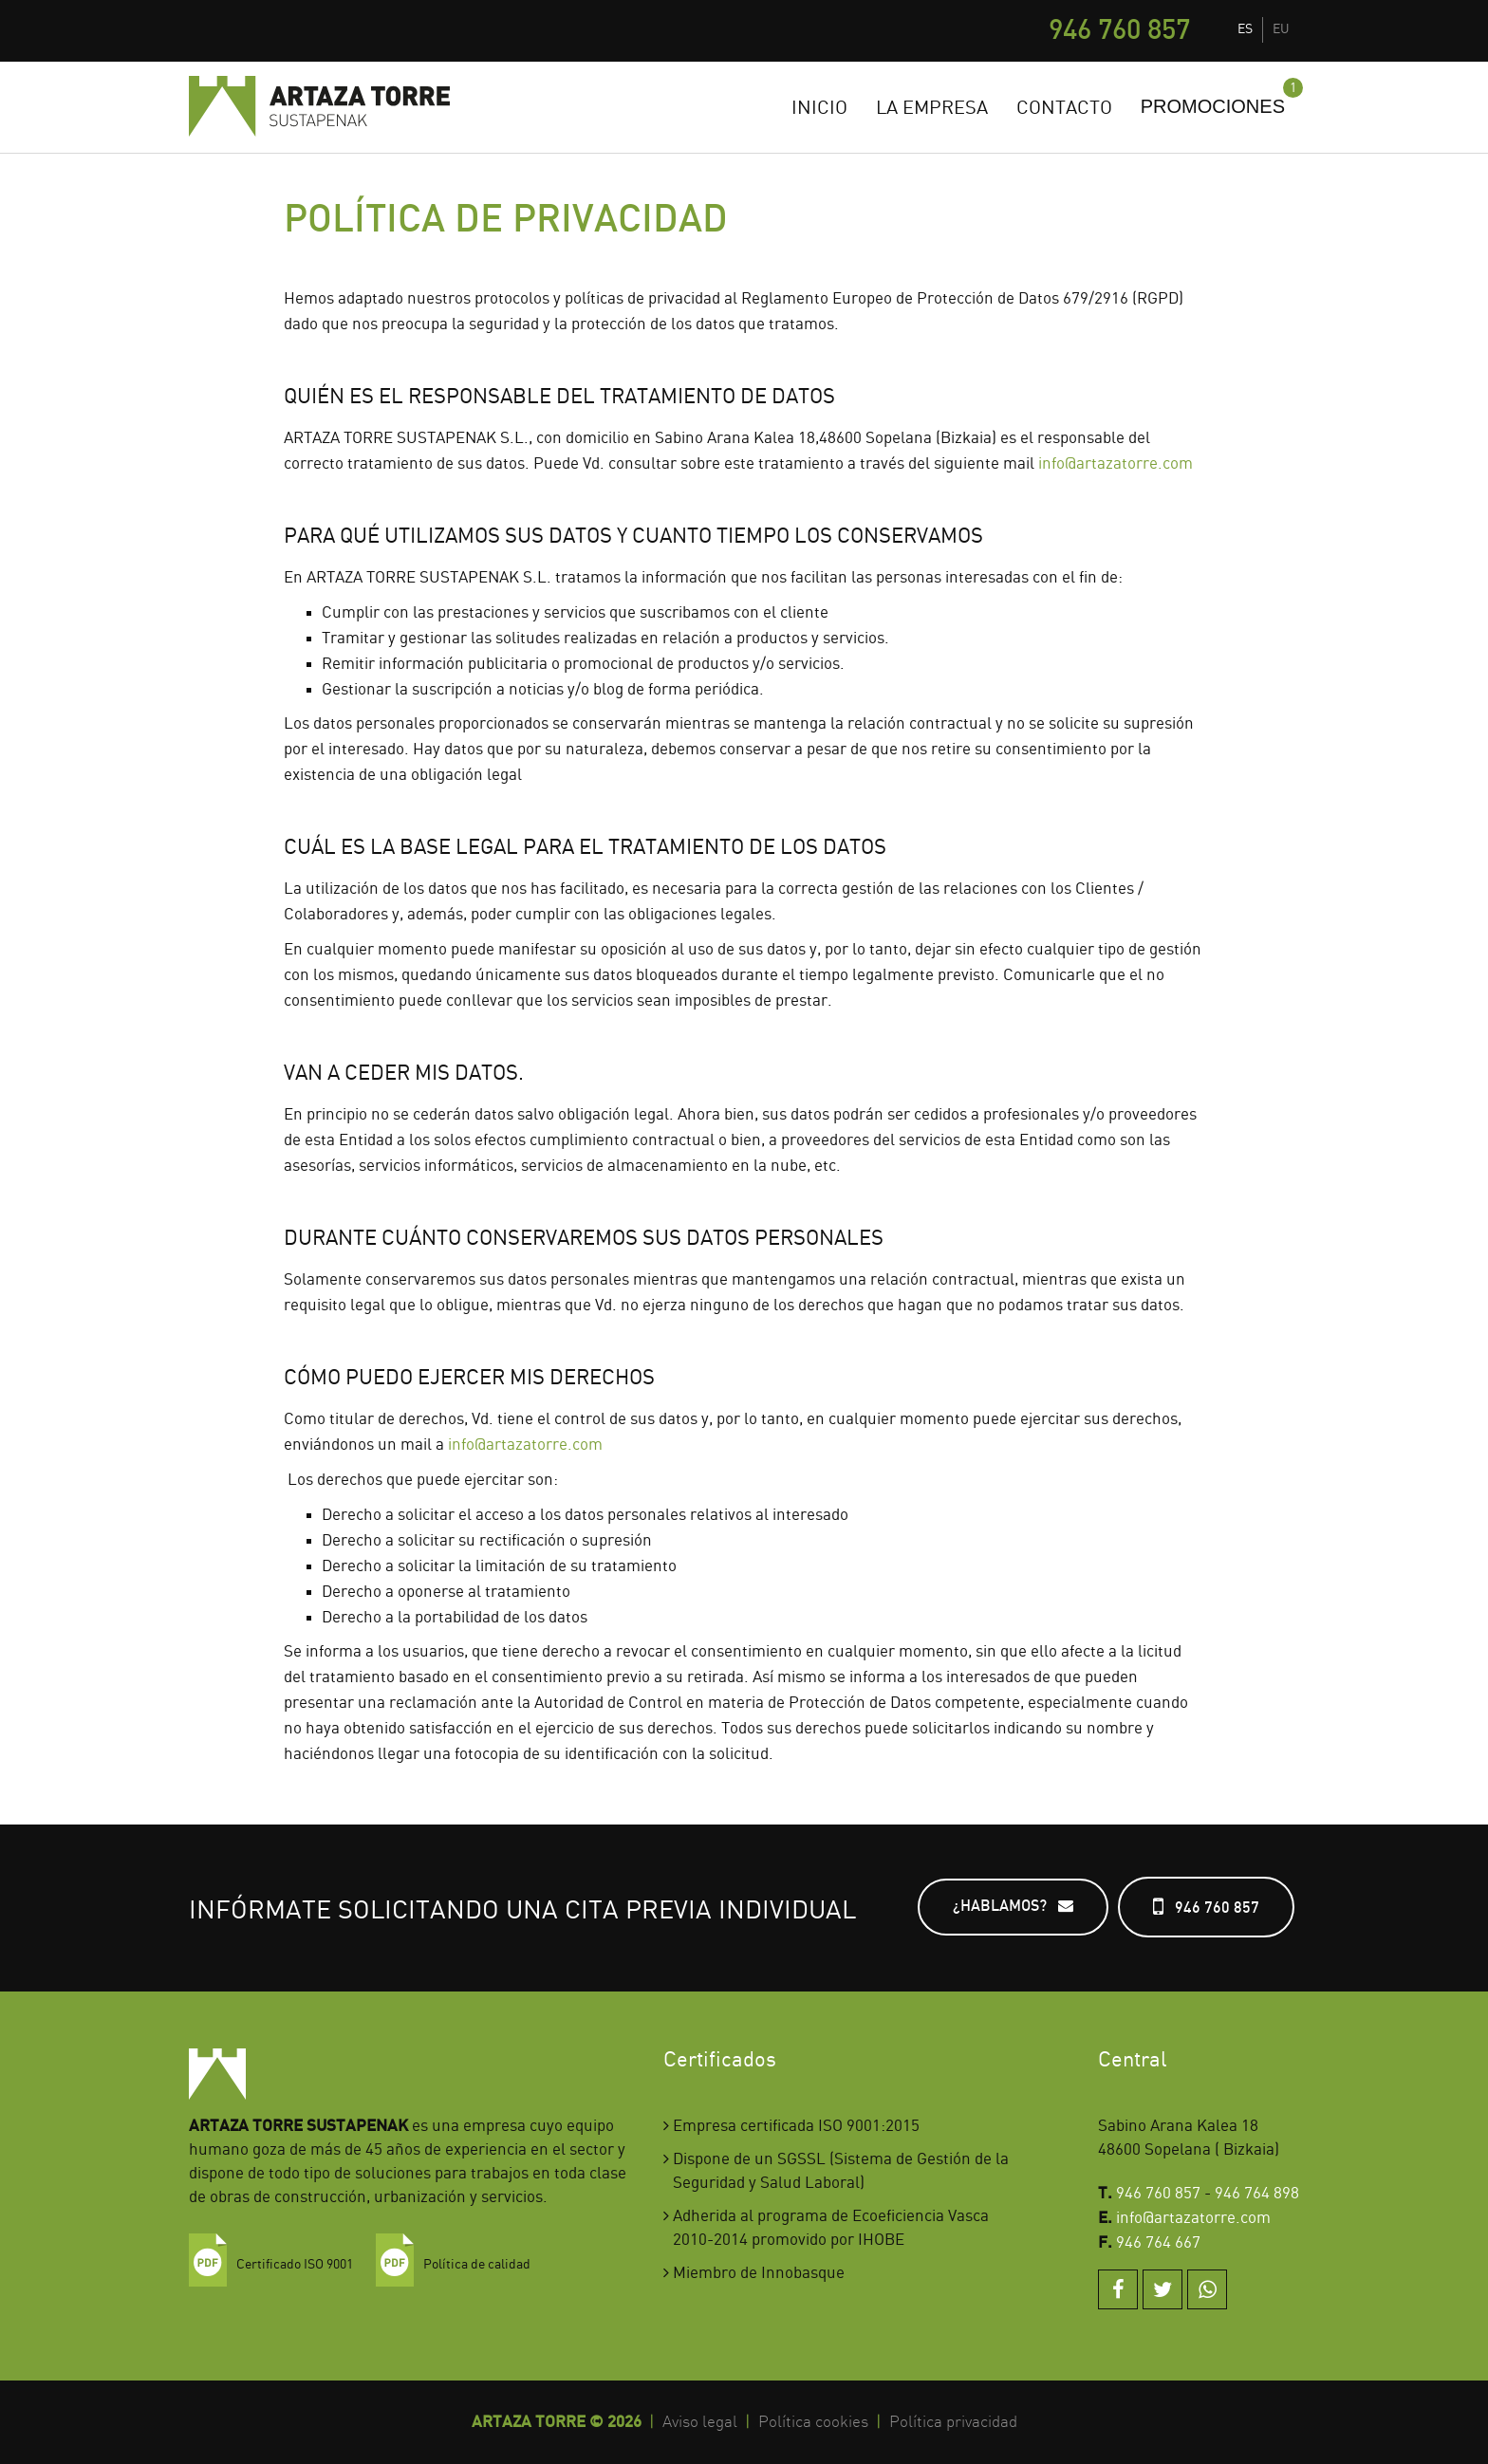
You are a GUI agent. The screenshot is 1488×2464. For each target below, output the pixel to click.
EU (1281, 29)
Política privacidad (953, 2422)
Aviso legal (699, 2422)
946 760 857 (1119, 31)
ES (1245, 29)
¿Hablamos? (1013, 1906)
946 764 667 (1158, 2242)
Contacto (1064, 109)
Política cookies (813, 2422)
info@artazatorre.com (1115, 463)
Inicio (819, 109)
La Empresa (932, 109)
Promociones (1213, 106)
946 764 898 (1257, 2193)
